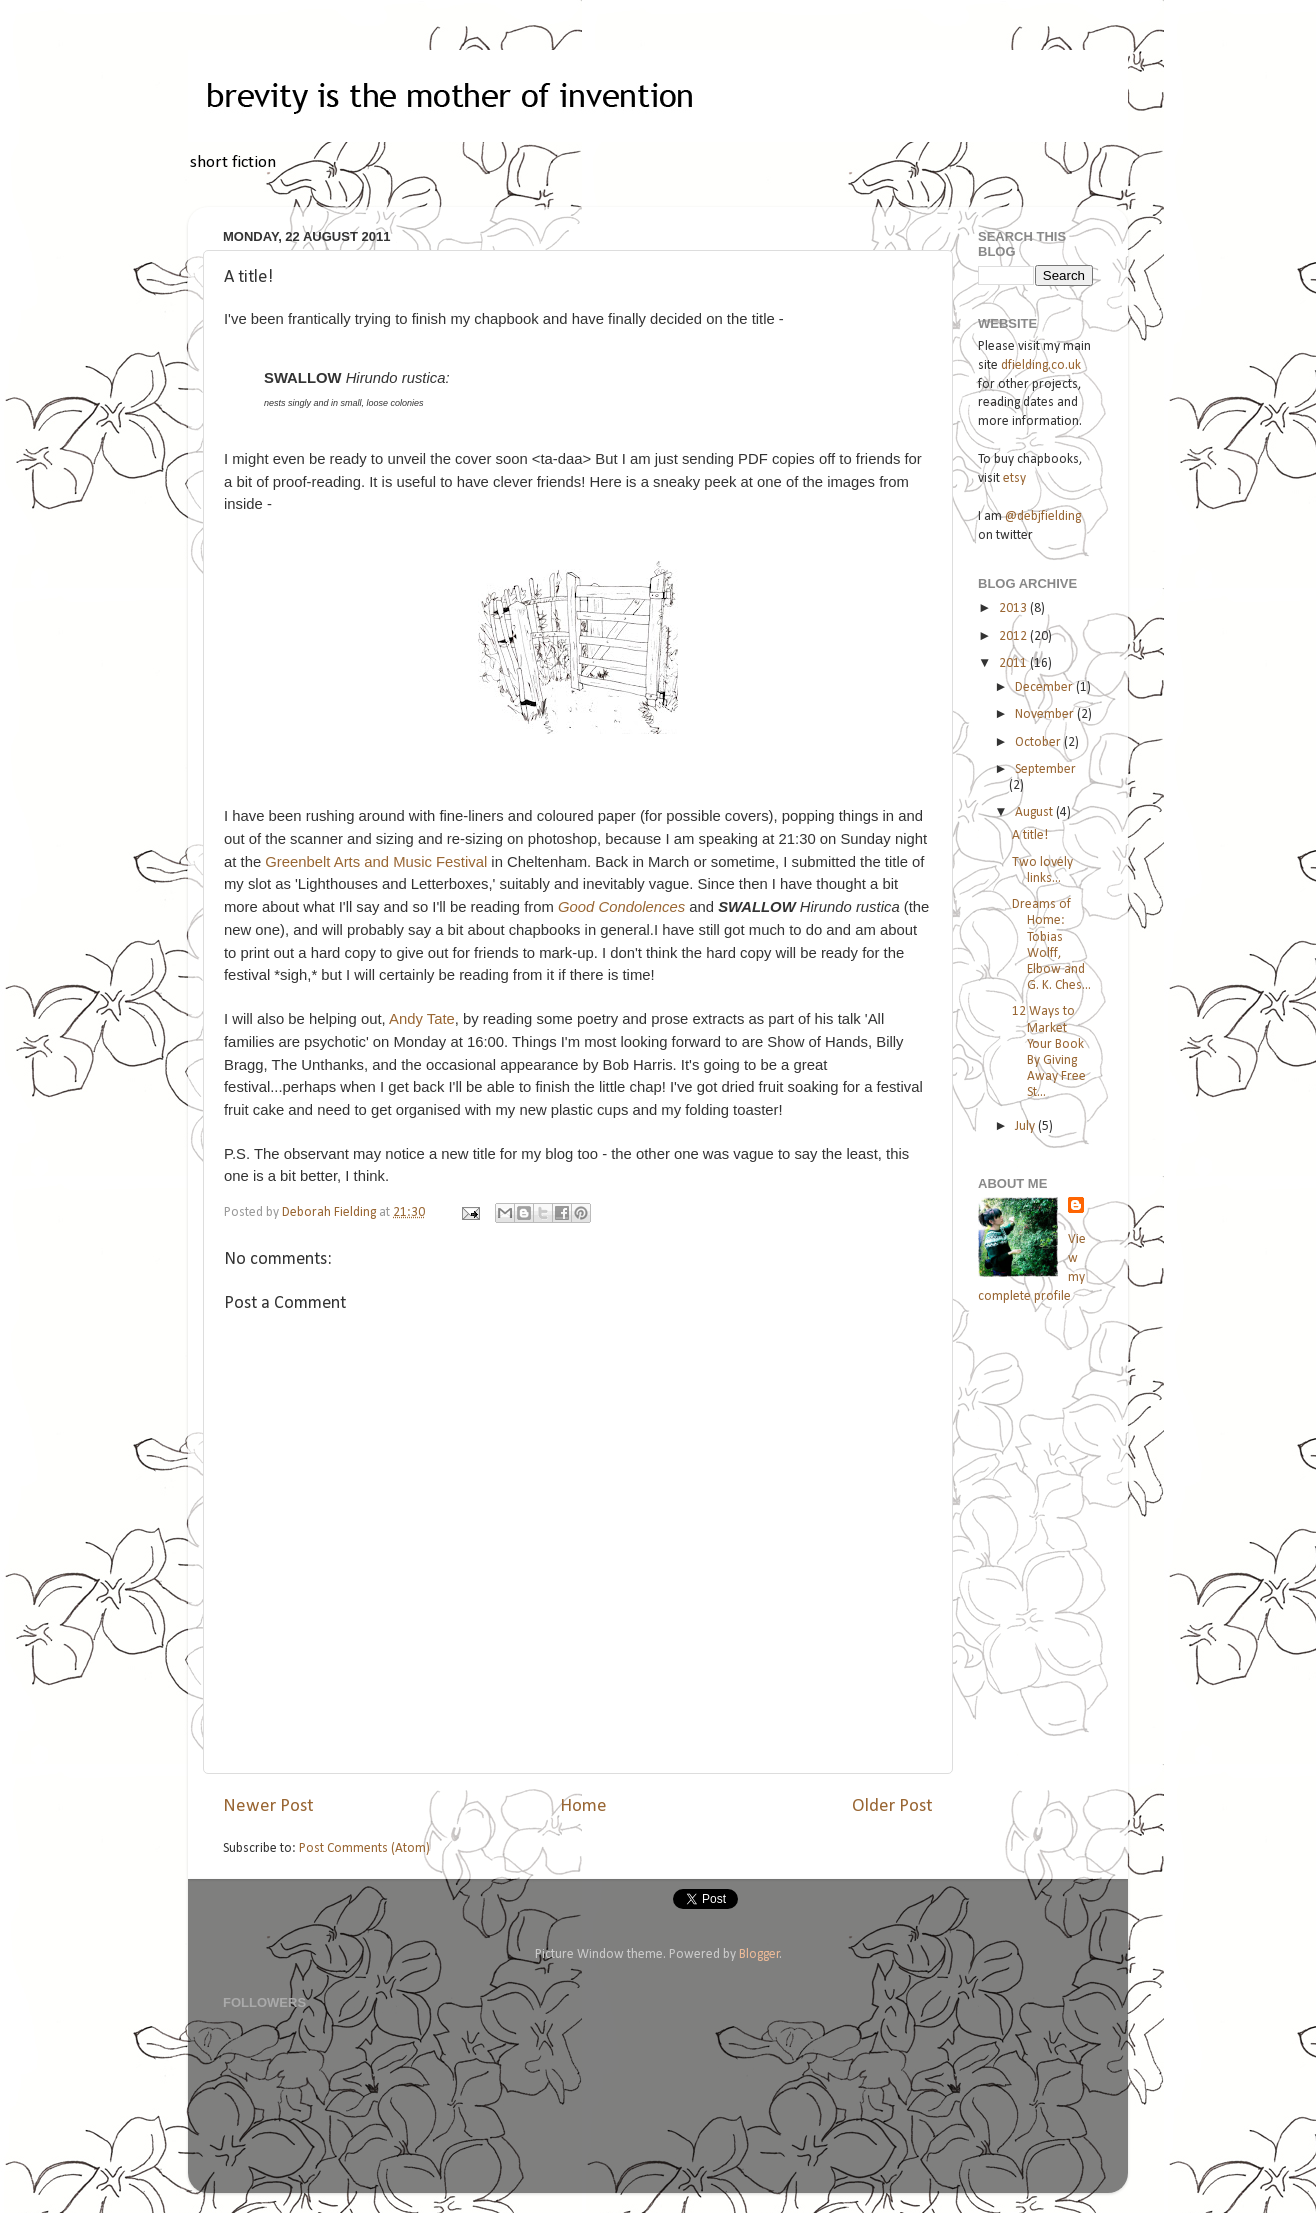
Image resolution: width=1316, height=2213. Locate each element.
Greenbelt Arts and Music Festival (376, 862)
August (1035, 812)
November (1046, 714)
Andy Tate (422, 1019)
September (1045, 769)
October (1039, 742)
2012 (1014, 636)
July (1026, 1126)
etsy (1014, 478)
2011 (1014, 663)
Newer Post (268, 1806)
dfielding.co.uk (1041, 365)
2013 (1014, 608)
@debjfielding (1043, 516)
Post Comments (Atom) (364, 1848)
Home (583, 1806)
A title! (1030, 835)
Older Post (892, 1806)
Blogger (759, 1954)
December (1045, 687)
